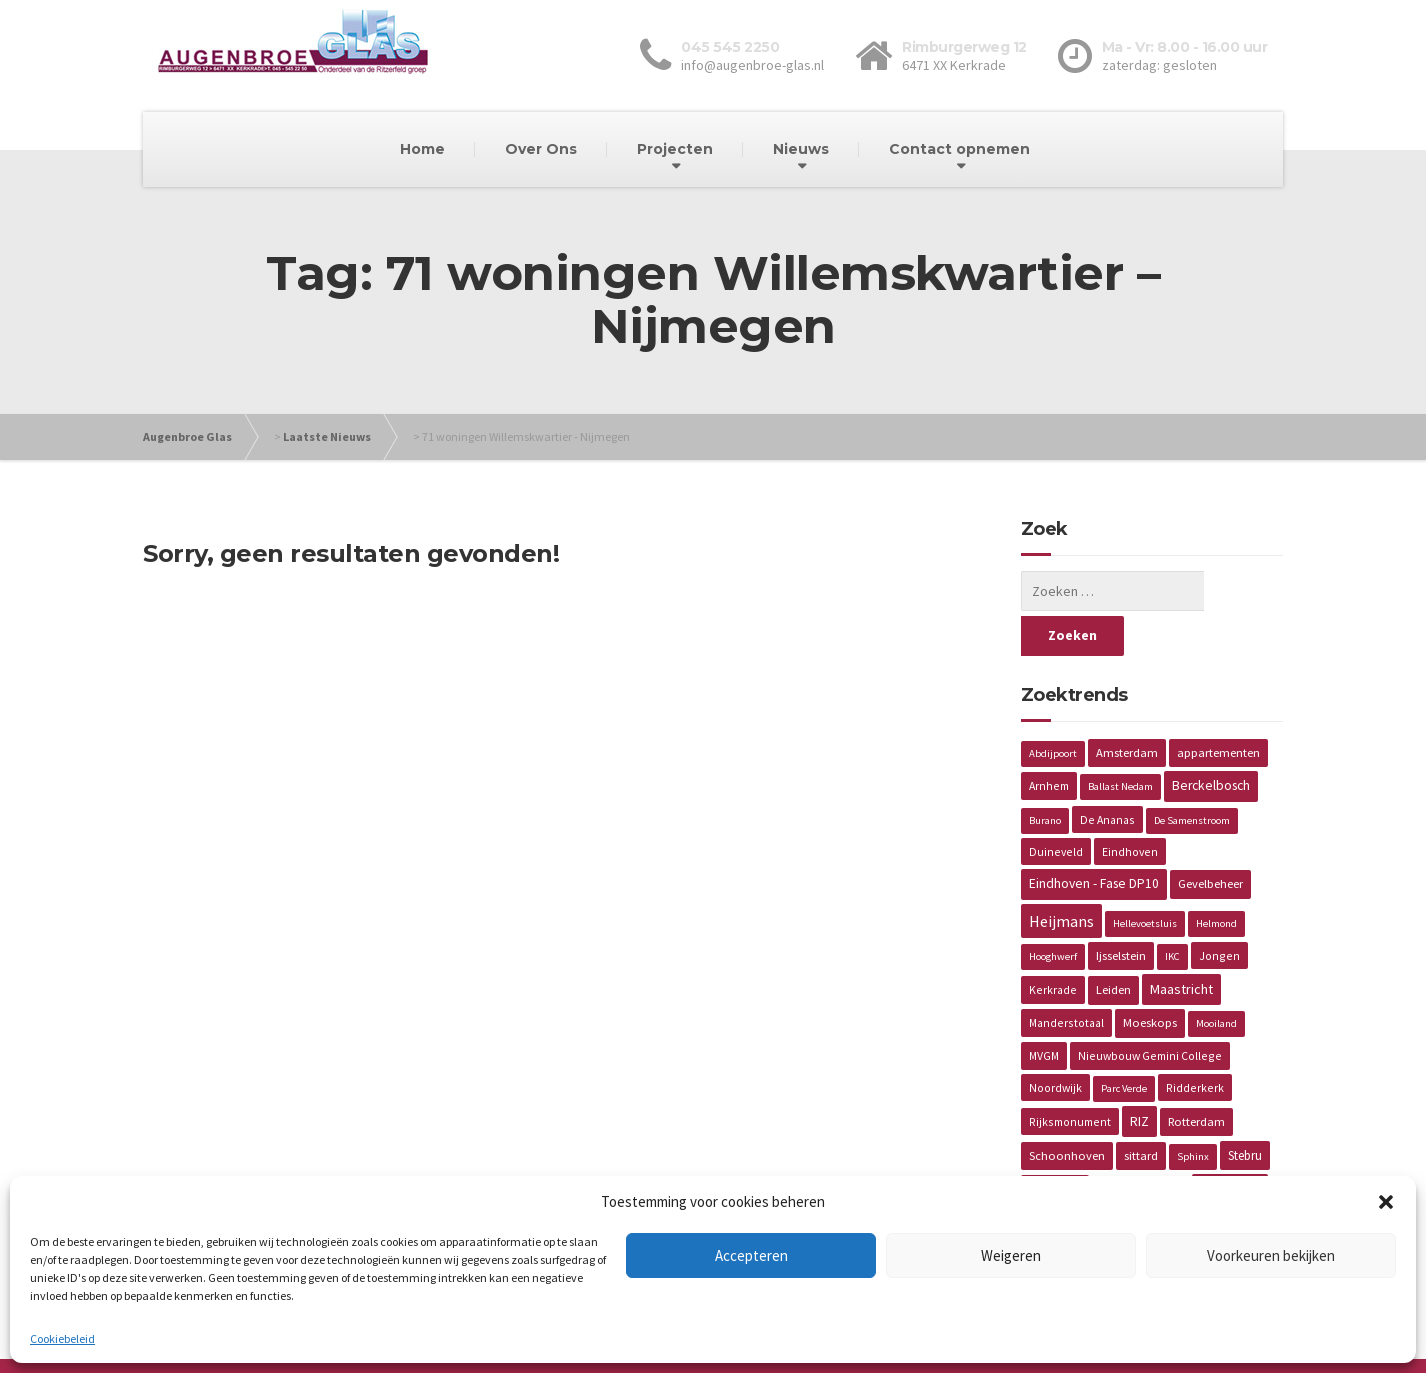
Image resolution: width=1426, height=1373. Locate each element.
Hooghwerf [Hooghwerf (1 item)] (1053, 911)
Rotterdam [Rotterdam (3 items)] (1196, 1076)
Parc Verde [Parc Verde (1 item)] (1124, 1043)
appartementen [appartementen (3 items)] (1218, 707)
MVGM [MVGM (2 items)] (1044, 1010)
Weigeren (1011, 1255)
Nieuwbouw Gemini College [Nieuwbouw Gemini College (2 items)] (1150, 1010)
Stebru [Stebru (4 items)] (1245, 1110)
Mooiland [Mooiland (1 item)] (1216, 978)
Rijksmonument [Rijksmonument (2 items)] (1070, 1076)
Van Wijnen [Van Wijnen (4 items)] (1230, 1143)
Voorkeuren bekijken (1271, 1255)
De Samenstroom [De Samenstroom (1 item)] (1192, 775)
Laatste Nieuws (327, 436)
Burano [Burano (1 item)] (1045, 775)
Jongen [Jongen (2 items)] (1219, 910)
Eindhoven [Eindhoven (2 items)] (1130, 806)
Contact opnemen (959, 149)
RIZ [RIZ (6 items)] (1139, 1076)
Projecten (675, 149)
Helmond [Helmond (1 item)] (1216, 878)
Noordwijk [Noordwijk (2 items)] (1055, 1042)
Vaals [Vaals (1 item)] (1111, 1144)
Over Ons (541, 149)
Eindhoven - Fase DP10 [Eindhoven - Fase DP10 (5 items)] (1094, 838)
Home (422, 149)
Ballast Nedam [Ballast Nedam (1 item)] (1120, 741)
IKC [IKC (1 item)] (1172, 911)
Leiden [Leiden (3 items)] (1113, 944)
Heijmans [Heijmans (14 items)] (1061, 876)
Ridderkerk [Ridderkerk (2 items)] (1195, 1042)
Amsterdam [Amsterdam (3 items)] (1127, 707)
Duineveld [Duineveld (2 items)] (1056, 806)
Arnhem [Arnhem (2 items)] (1049, 740)
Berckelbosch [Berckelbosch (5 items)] (1211, 740)
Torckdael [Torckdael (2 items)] (1055, 1143)
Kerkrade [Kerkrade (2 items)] (1053, 944)
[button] (1386, 1202)
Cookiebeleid (62, 1338)
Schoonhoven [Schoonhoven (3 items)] (1067, 1110)
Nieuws (801, 149)
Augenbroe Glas (187, 436)
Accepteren (751, 1255)
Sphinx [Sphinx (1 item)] (1193, 1111)
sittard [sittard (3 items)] (1141, 1110)
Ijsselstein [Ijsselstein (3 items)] (1121, 910)
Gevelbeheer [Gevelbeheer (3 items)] (1210, 838)
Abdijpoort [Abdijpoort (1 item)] (1053, 708)
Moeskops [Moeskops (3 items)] (1150, 977)
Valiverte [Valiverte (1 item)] (1161, 1144)
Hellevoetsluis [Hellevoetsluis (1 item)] (1145, 878)
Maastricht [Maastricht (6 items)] (1181, 944)
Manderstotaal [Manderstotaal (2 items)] (1066, 977)
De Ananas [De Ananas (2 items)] (1107, 774)
